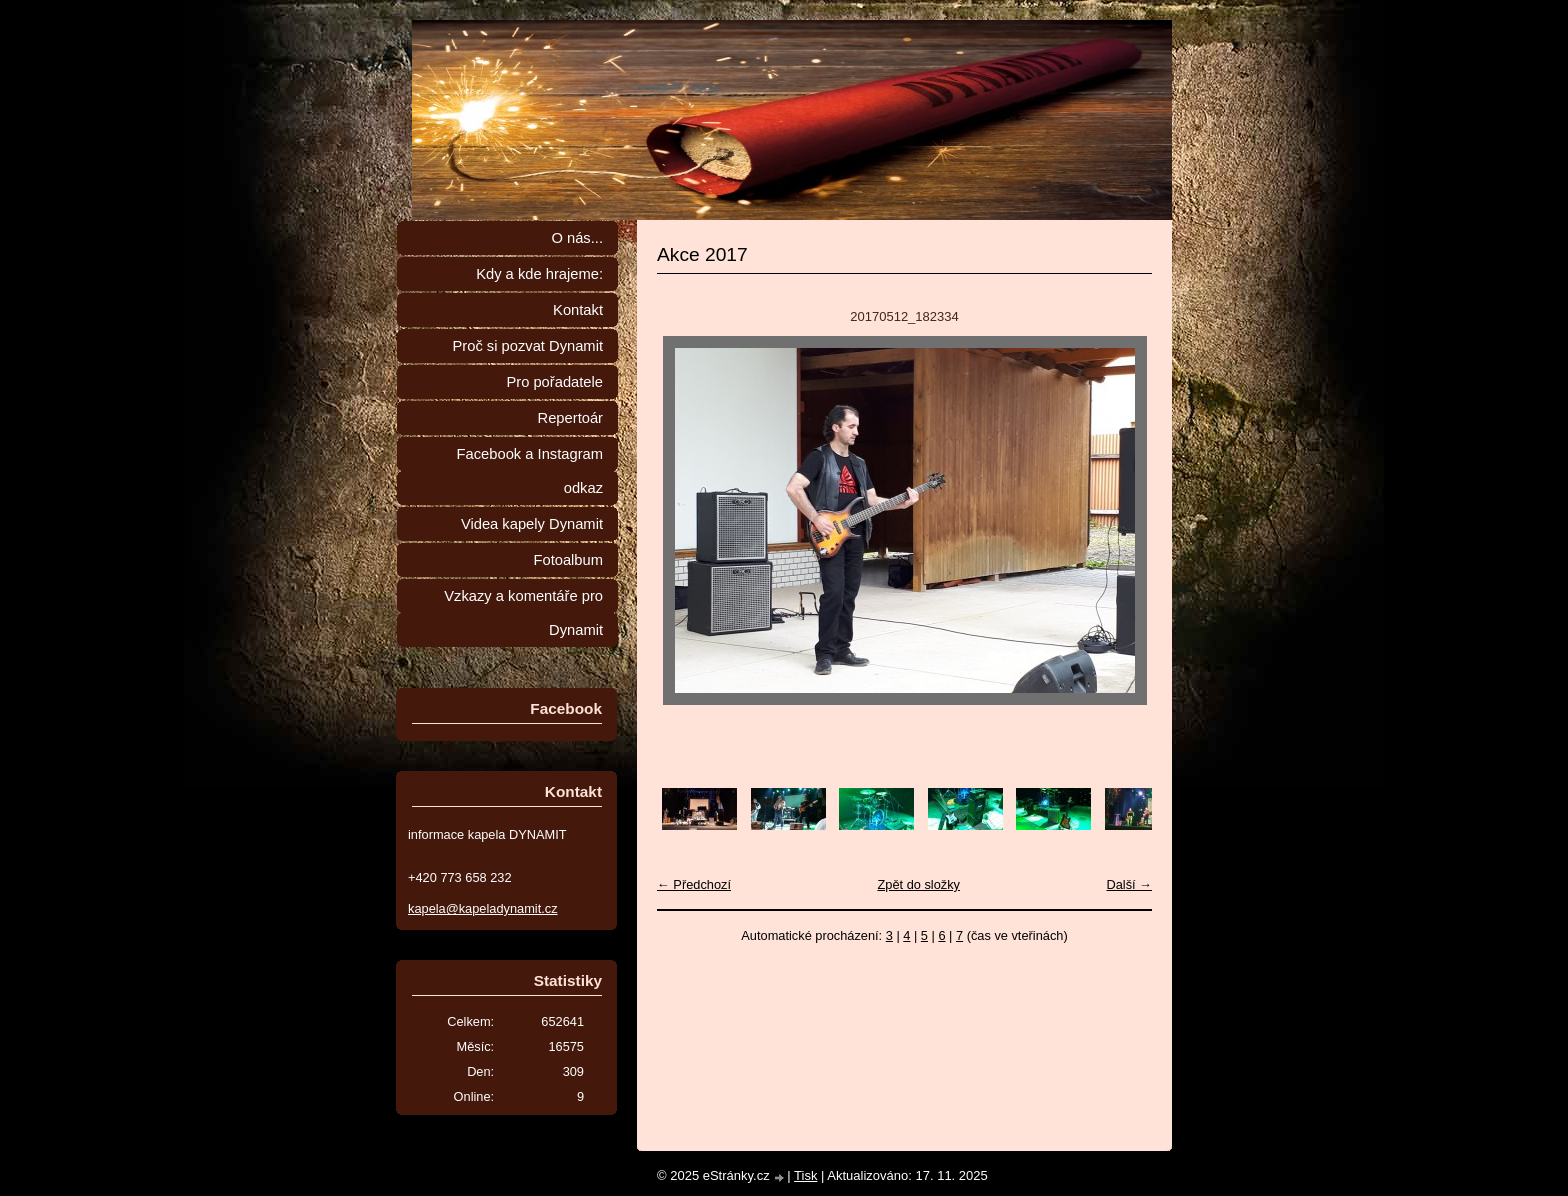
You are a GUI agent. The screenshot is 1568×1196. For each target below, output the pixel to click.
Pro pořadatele (554, 382)
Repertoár (570, 418)
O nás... (577, 238)
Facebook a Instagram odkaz (530, 471)
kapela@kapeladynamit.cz (483, 908)
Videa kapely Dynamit (532, 524)
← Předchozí (694, 884)
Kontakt (578, 310)
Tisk (805, 1175)
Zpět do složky (918, 884)
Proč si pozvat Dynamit (527, 346)
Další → (1129, 884)
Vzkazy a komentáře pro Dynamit (523, 613)
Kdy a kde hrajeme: (539, 274)
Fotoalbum (568, 560)
